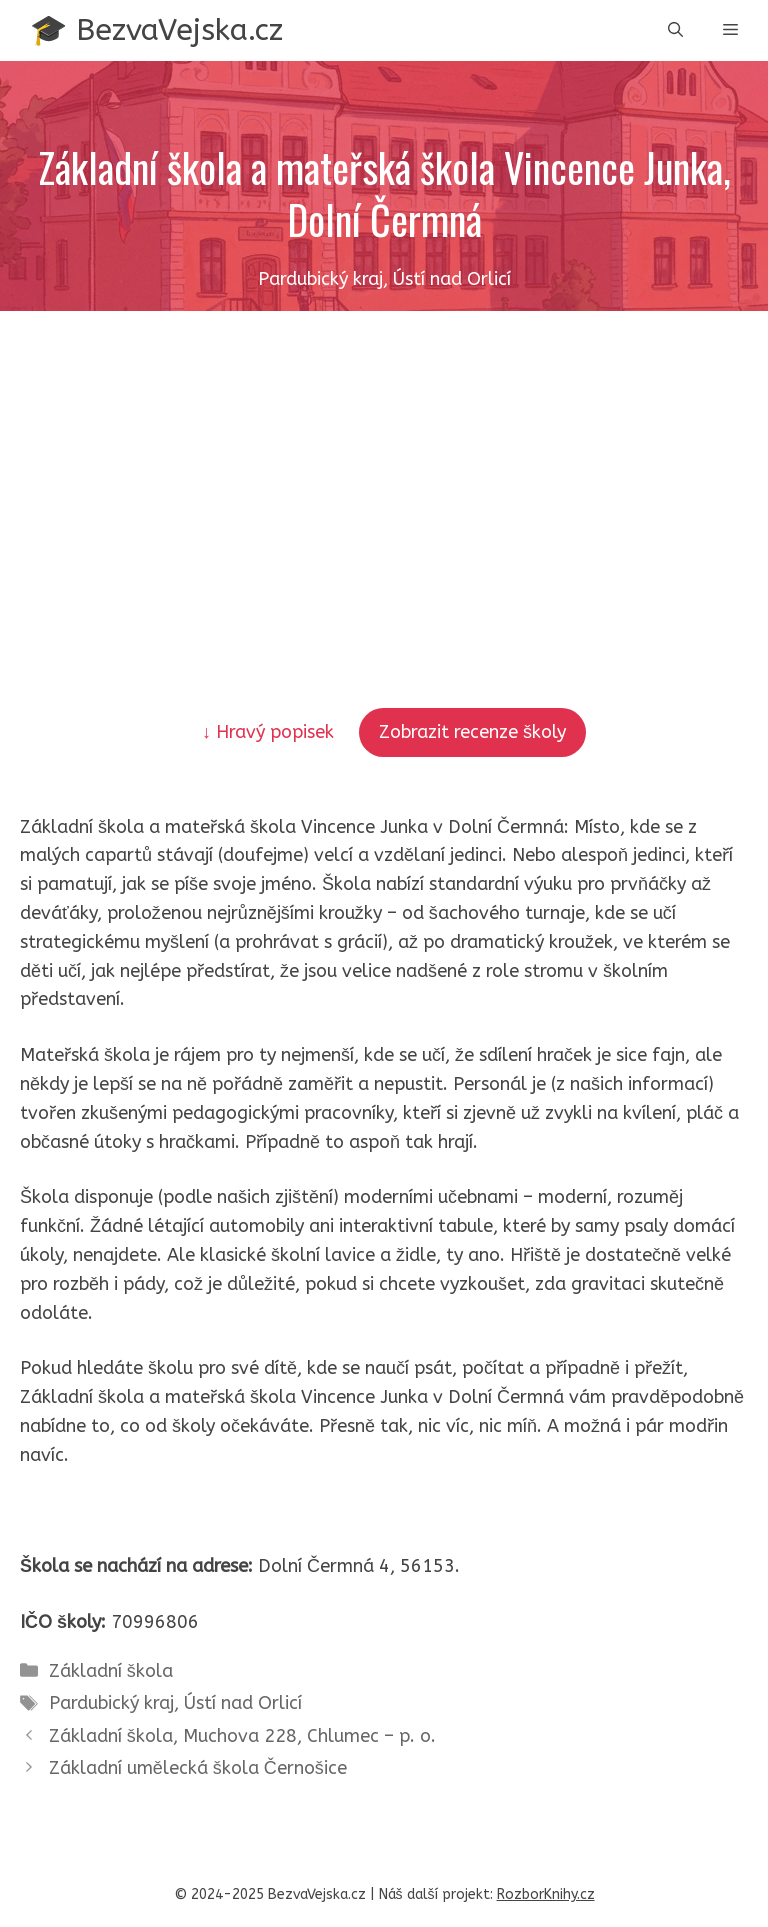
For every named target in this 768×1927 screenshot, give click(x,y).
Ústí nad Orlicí (243, 1703)
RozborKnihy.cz (546, 1894)
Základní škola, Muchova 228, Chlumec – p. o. (242, 1736)
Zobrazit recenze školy (472, 732)
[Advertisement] (384, 461)
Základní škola (111, 1671)
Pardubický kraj (111, 1703)
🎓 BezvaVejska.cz (156, 30)
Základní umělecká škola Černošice (198, 1768)
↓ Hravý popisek (270, 732)
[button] (675, 30)
